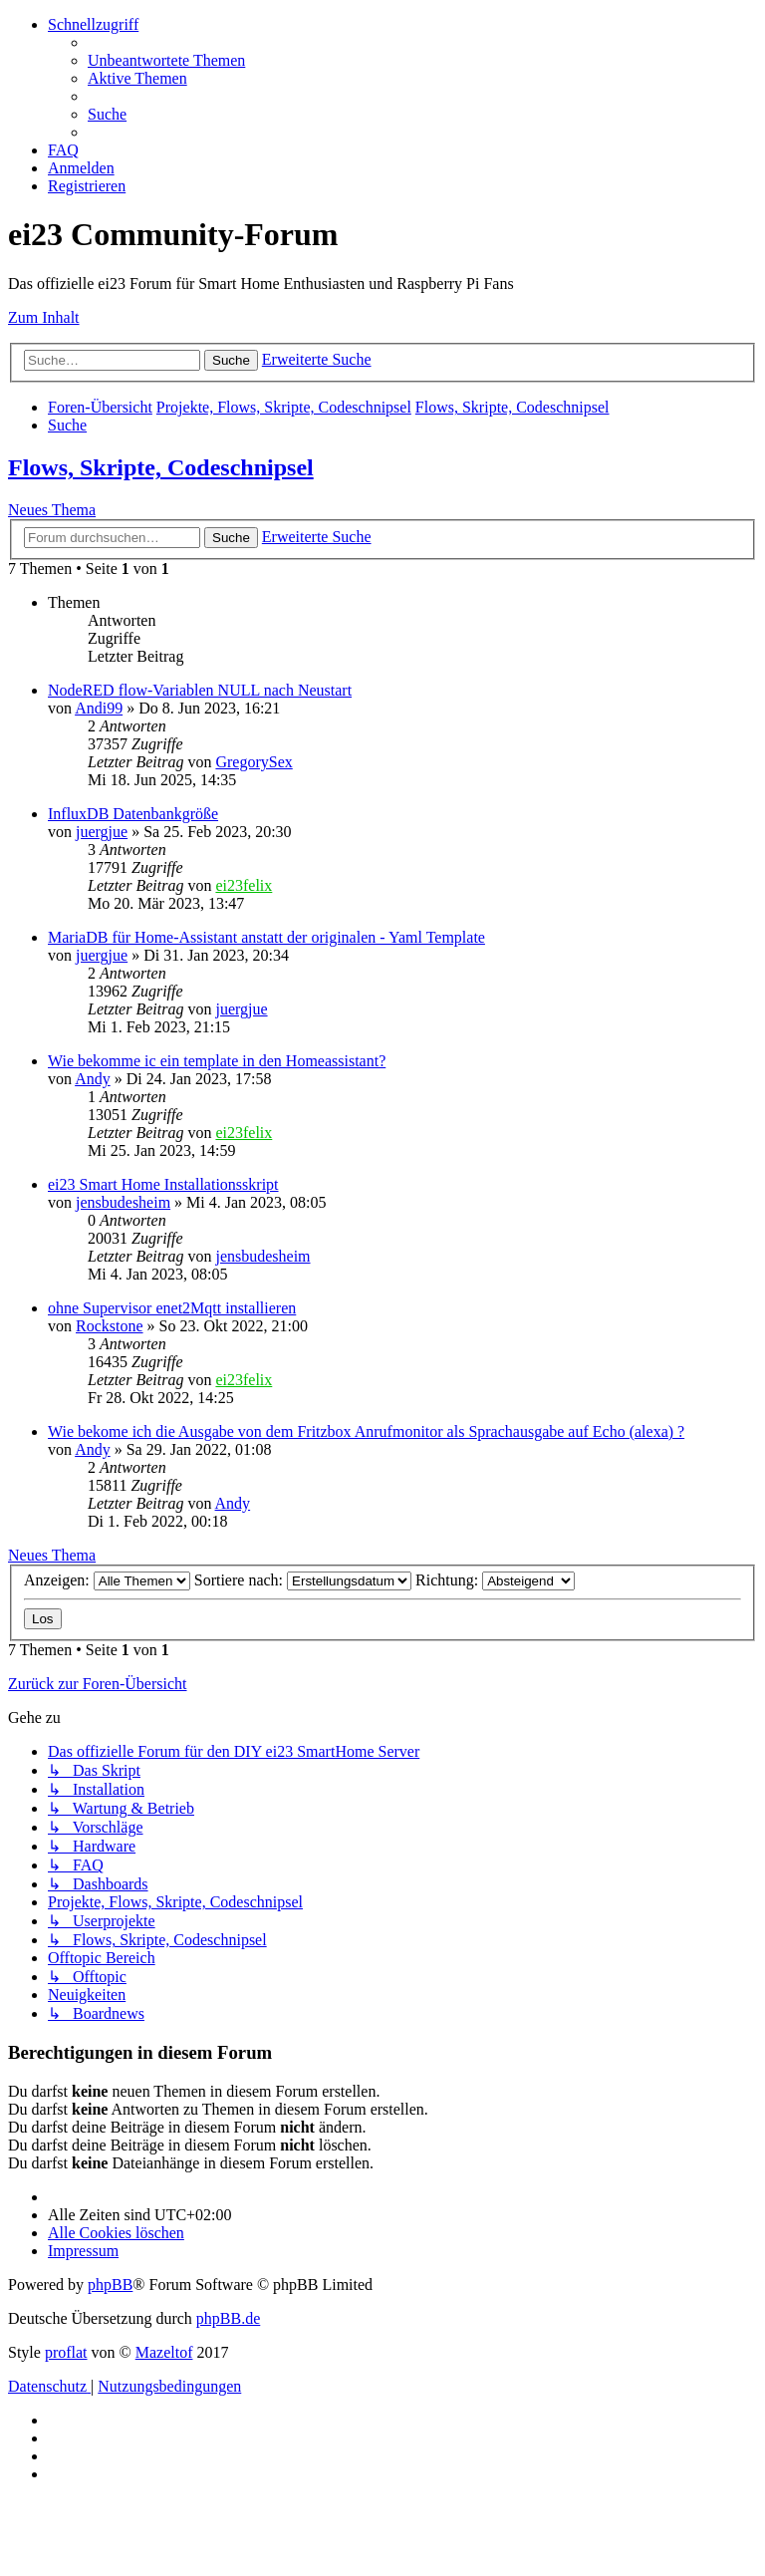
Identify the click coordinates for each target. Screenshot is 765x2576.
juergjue (102, 831)
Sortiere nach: (302, 1580)
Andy (93, 1078)
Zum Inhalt (44, 317)
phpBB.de (228, 2318)
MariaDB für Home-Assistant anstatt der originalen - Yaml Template (266, 937)
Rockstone (109, 1325)
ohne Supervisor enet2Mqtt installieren (172, 1307)
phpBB (110, 2284)
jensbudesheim (123, 1202)
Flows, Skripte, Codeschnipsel (161, 467)
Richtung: (495, 1580)
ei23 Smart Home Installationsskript (163, 1184)
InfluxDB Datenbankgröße (133, 813)
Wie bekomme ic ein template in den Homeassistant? (216, 1060)
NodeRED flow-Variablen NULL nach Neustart (200, 690)
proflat (66, 2352)
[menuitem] (166, 60)
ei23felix (243, 885)
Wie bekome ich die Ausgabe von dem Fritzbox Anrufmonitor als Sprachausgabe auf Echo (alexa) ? (366, 1431)
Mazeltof (164, 2352)
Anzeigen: (107, 1580)
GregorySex (253, 761)
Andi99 (99, 708)
